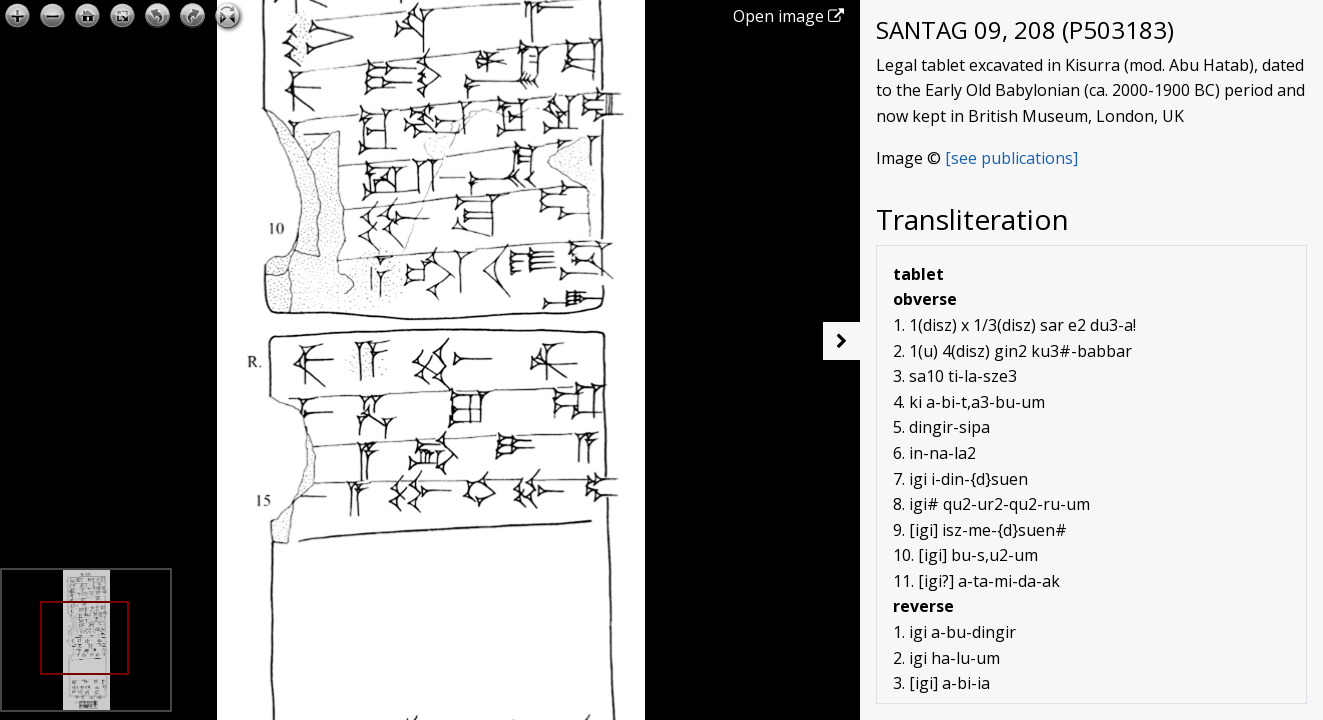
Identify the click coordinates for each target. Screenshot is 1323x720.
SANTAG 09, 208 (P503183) (1025, 29)
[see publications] (1011, 158)
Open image (788, 16)
